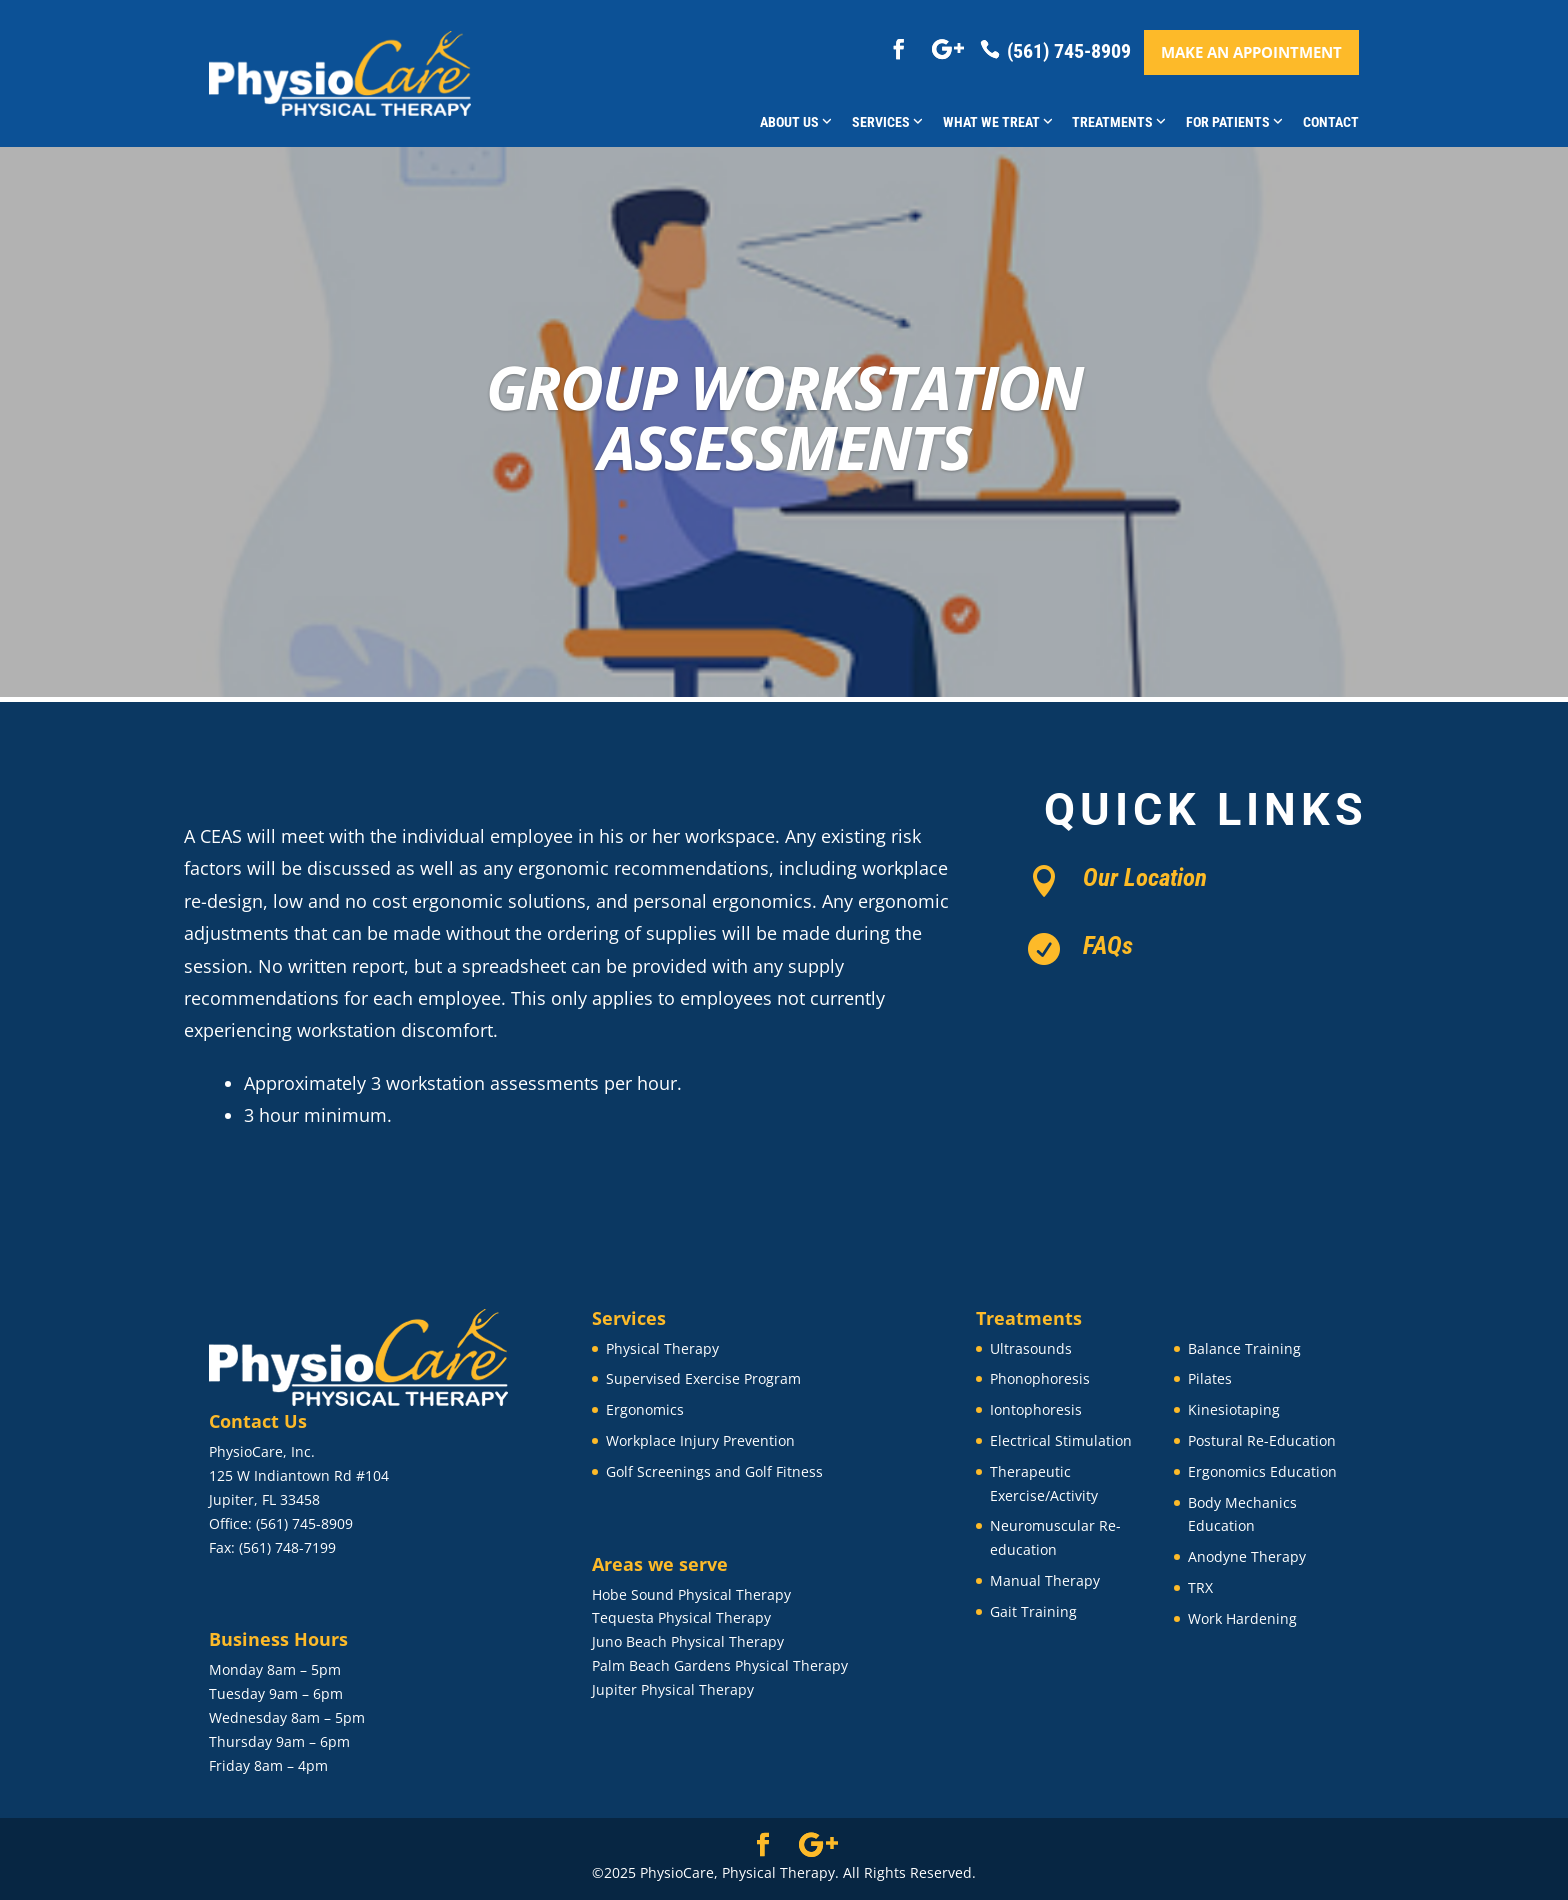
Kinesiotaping (1234, 1409)
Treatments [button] (1119, 122)
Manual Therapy (1045, 1580)
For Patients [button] (1234, 122)
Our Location (1145, 877)
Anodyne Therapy (1247, 1556)
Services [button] (887, 122)
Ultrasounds (1031, 1348)
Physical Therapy (662, 1348)
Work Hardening (1242, 1618)
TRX (1200, 1587)
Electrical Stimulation (1061, 1440)
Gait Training (1033, 1611)
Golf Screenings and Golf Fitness (714, 1471)
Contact (1331, 122)
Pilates (1210, 1378)
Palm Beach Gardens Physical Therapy (720, 1665)
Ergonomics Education (1262, 1471)
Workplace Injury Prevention (700, 1440)
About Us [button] (796, 122)
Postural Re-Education (1262, 1440)
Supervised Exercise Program (703, 1378)
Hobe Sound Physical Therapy (691, 1594)
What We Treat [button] (998, 122)
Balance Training (1244, 1348)
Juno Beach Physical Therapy (688, 1641)
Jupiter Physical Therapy (673, 1689)
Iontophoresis (1036, 1409)
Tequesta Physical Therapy (681, 1617)
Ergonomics (645, 1409)
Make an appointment (1251, 52)
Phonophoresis (1040, 1378)
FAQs (1108, 945)
